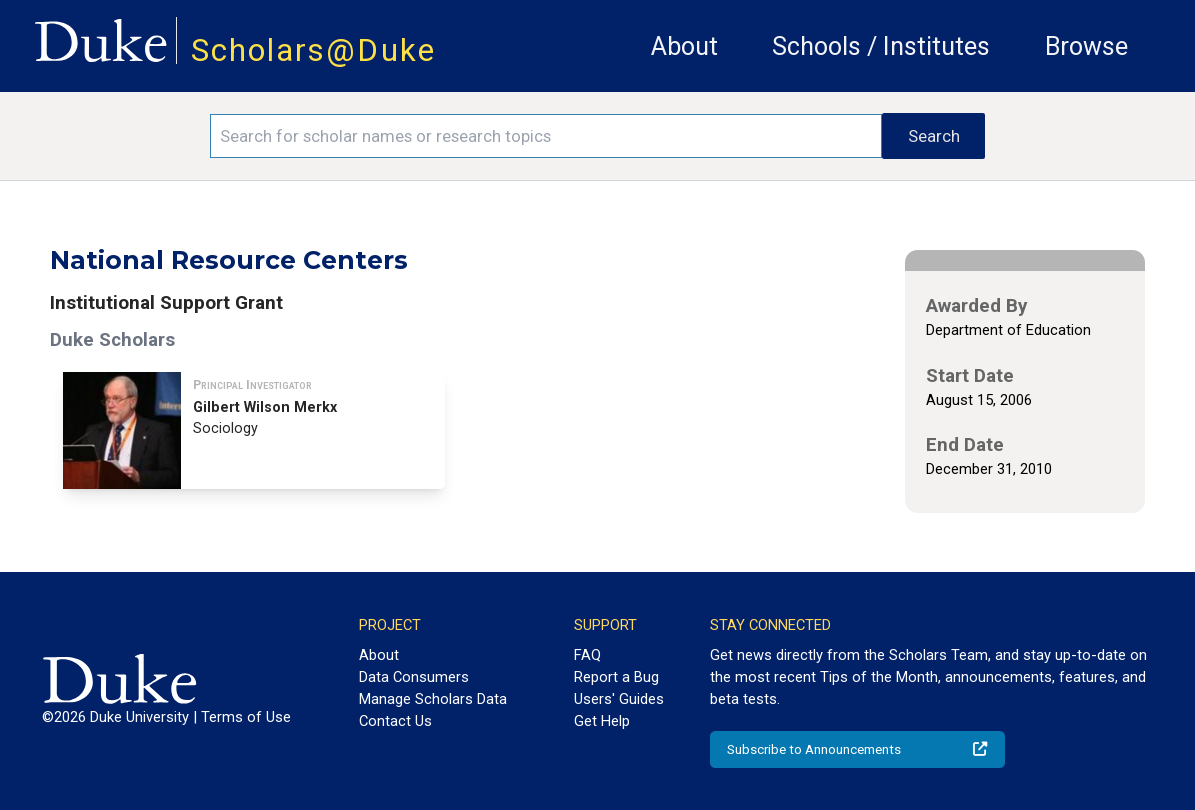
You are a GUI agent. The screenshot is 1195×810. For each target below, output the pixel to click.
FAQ (587, 655)
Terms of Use (246, 717)
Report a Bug (616, 677)
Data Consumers (414, 677)
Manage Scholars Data (433, 699)
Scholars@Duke (313, 50)
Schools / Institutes (881, 46)
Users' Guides (619, 699)
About (684, 46)
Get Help (602, 721)
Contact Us (395, 721)
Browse (1086, 46)
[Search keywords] (546, 136)
